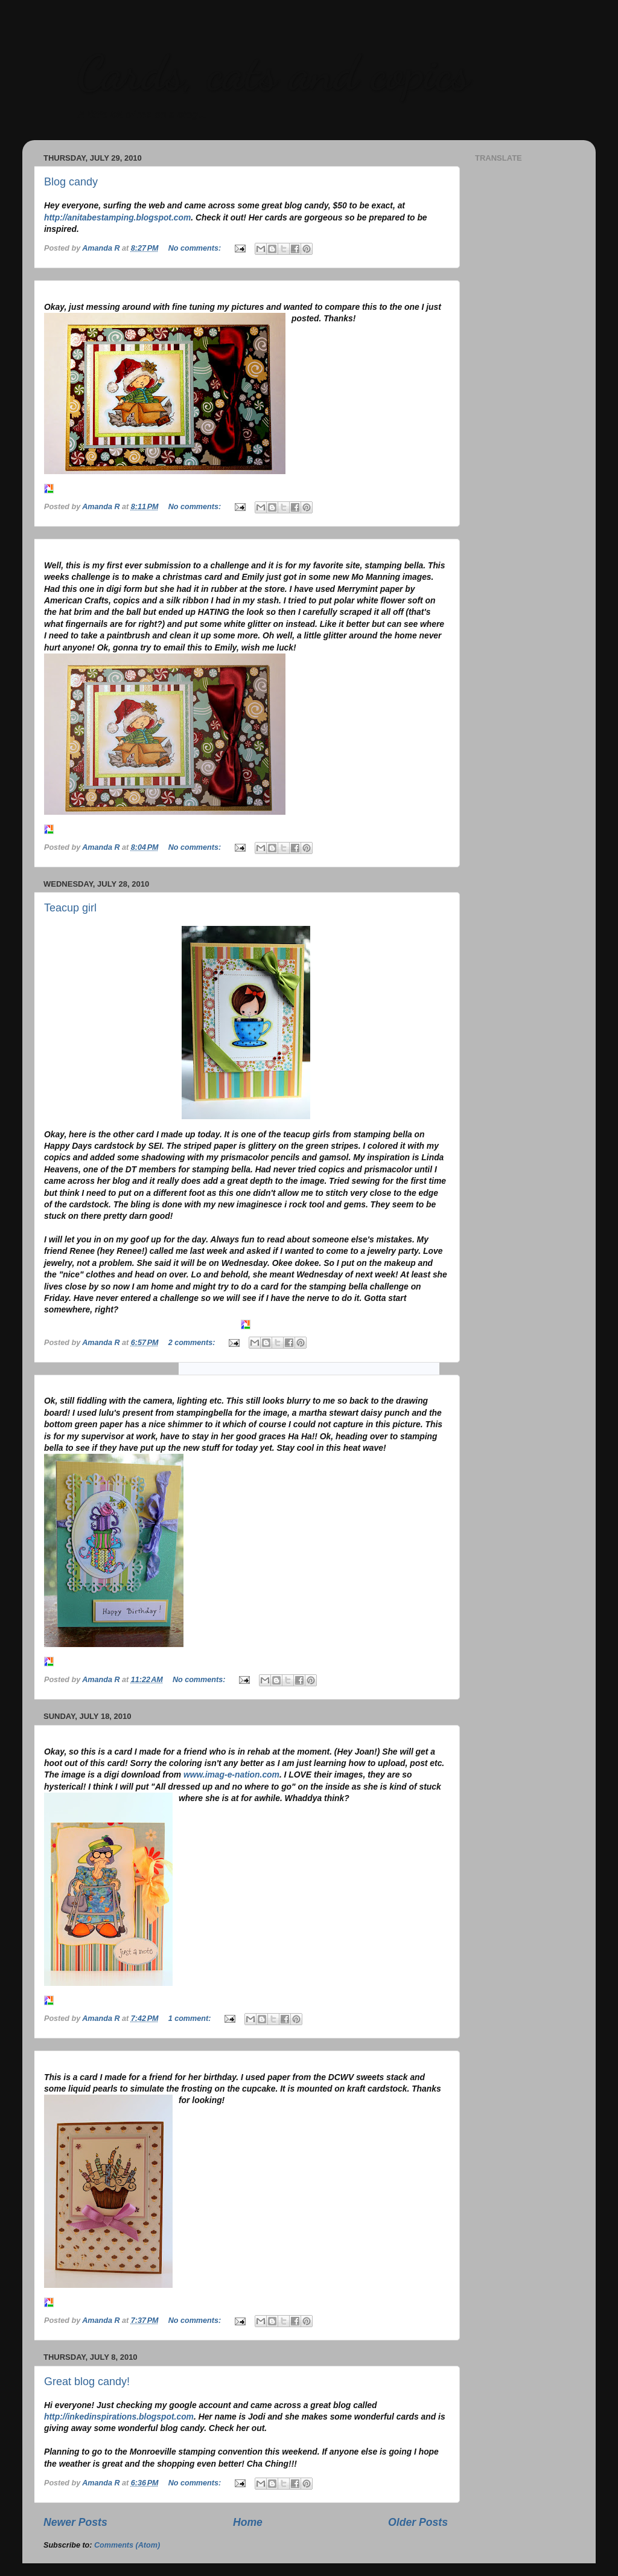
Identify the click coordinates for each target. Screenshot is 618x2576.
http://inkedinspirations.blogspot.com (119, 2416)
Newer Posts (75, 2522)
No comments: (195, 248)
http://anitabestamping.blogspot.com (117, 217)
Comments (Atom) (127, 2545)
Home (248, 2522)
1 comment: (190, 2018)
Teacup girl (70, 908)
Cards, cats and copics (273, 72)
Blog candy (71, 182)
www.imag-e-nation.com (231, 1774)
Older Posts (418, 2522)
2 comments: (192, 1342)
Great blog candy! (87, 2381)
